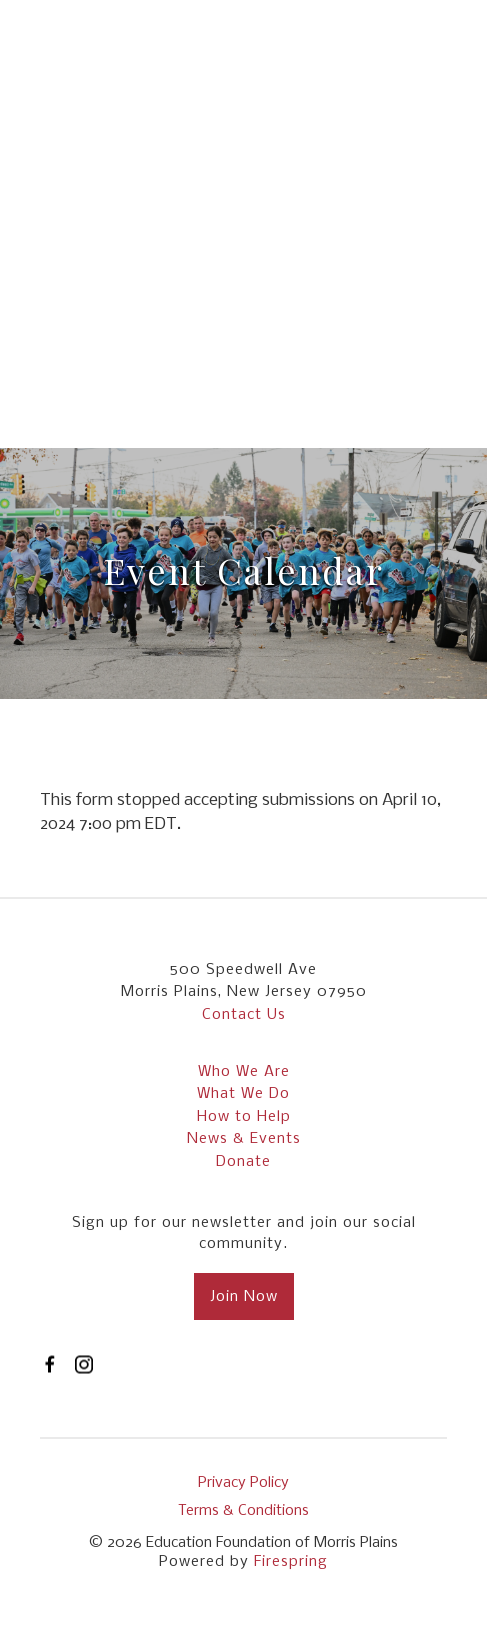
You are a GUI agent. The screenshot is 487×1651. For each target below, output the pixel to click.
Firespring (291, 1562)
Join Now (244, 1297)
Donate (243, 1162)
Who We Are (244, 1072)
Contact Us (244, 1015)
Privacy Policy (243, 1483)
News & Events (244, 1139)
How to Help (244, 1117)
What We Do (243, 1094)
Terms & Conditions (243, 1511)
